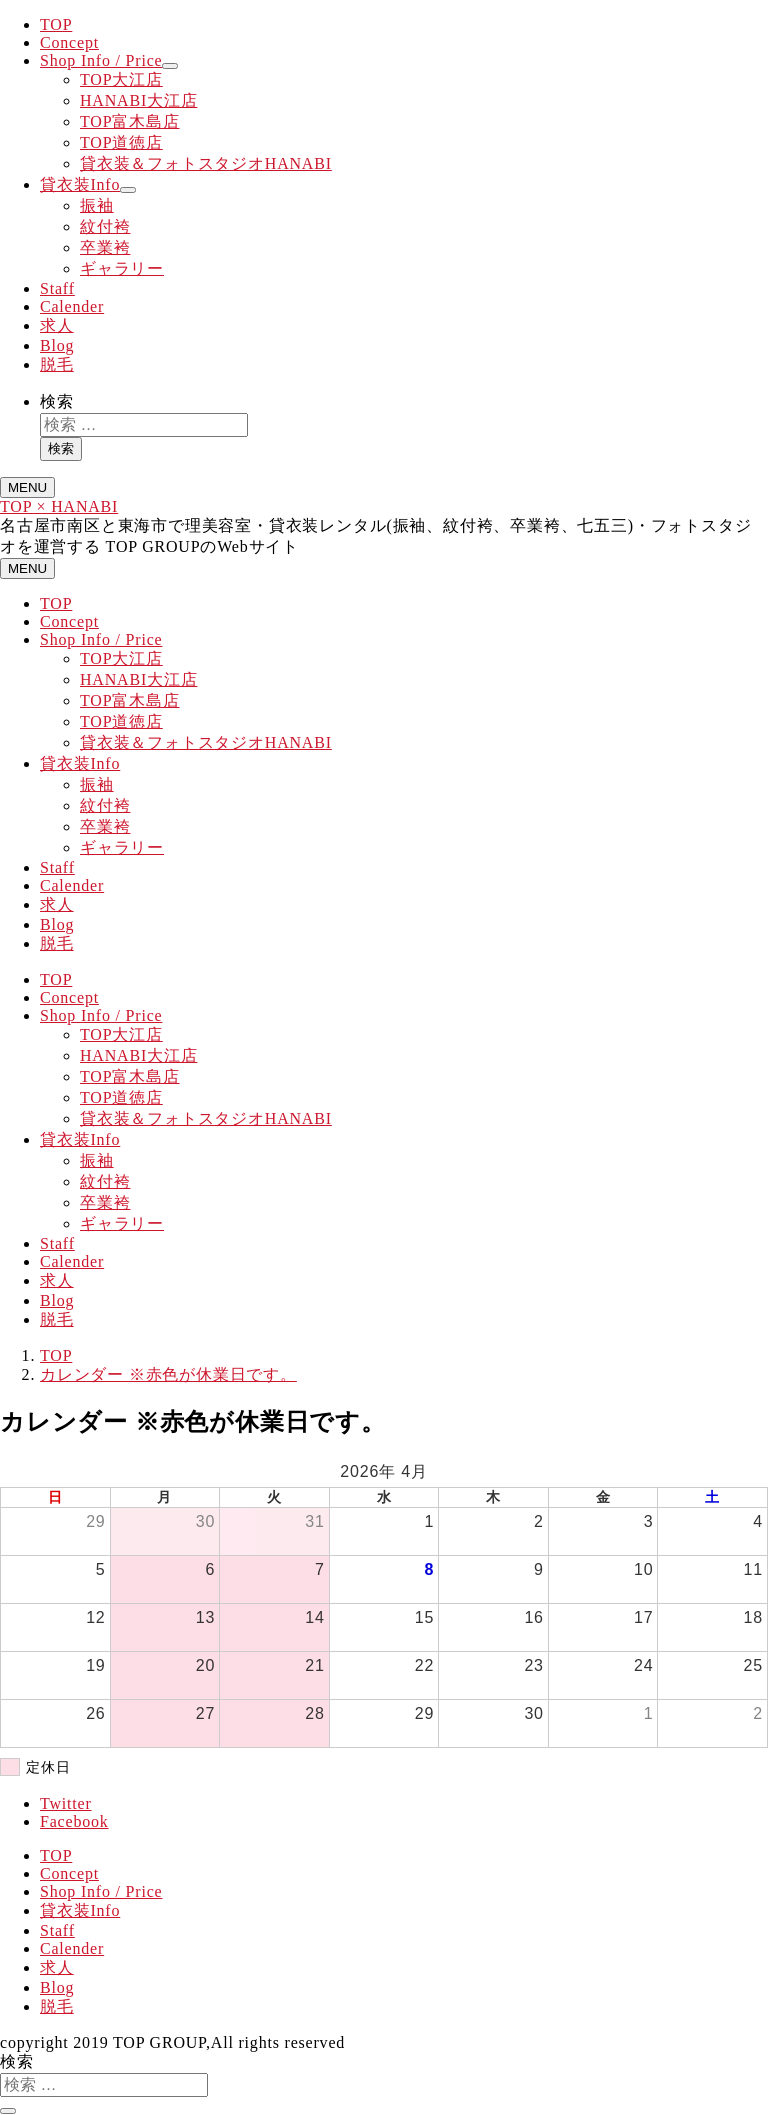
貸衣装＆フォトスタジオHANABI (206, 163)
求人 (57, 325)
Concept (69, 42)
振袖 (97, 205)
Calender (72, 306)
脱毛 (57, 364)
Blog (57, 345)
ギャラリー (122, 268)
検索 (57, 401)
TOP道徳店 (121, 142)
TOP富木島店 (130, 121)
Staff (57, 288)
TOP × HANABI (59, 506)
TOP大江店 (121, 79)
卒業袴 (105, 247)
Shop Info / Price (101, 60)
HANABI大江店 (138, 100)
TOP (56, 24)
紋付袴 (105, 226)
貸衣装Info (80, 184)
